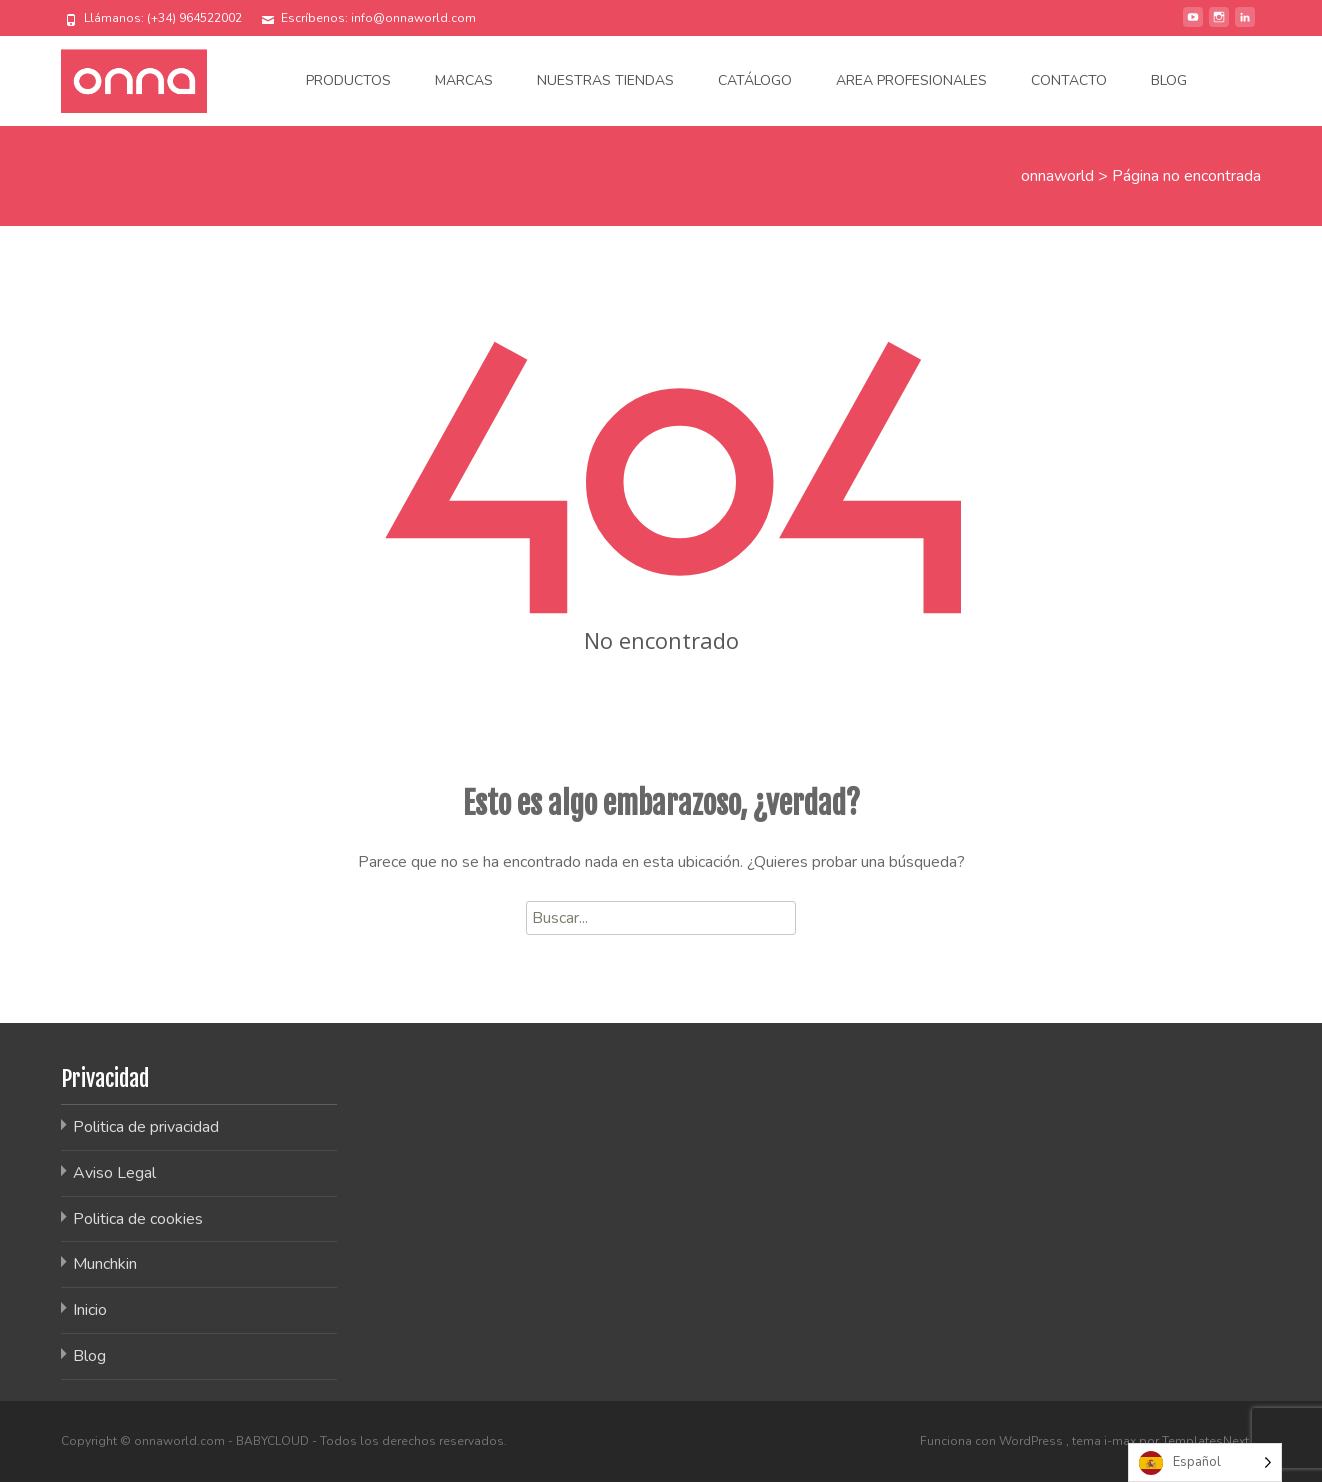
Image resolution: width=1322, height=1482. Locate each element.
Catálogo (755, 80)
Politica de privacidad (146, 1127)
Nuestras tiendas (605, 80)
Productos (348, 80)
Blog (1169, 80)
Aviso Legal (114, 1173)
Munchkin (105, 1264)
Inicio (90, 1310)
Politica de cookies (138, 1219)
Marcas (464, 80)
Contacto (1069, 80)
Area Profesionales (911, 80)
